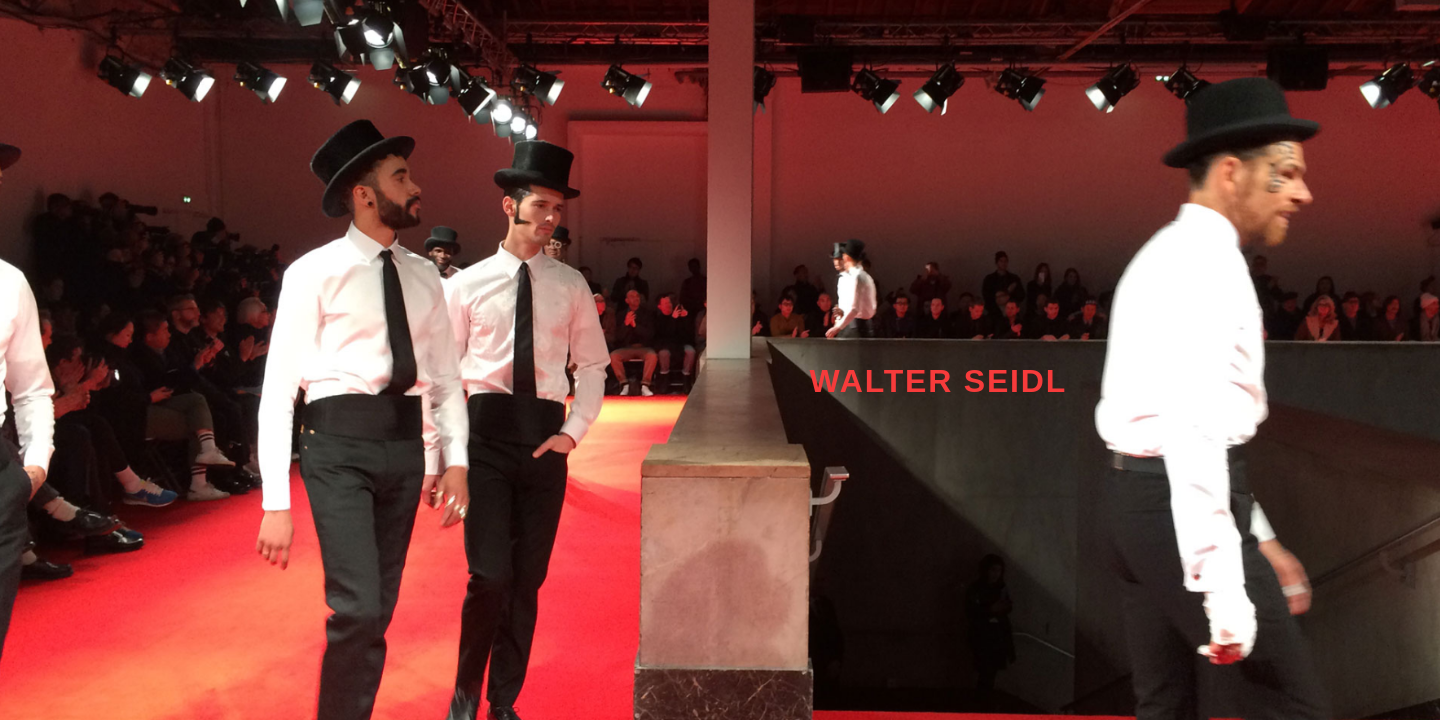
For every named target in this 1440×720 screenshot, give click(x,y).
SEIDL (1015, 381)
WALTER (887, 381)
